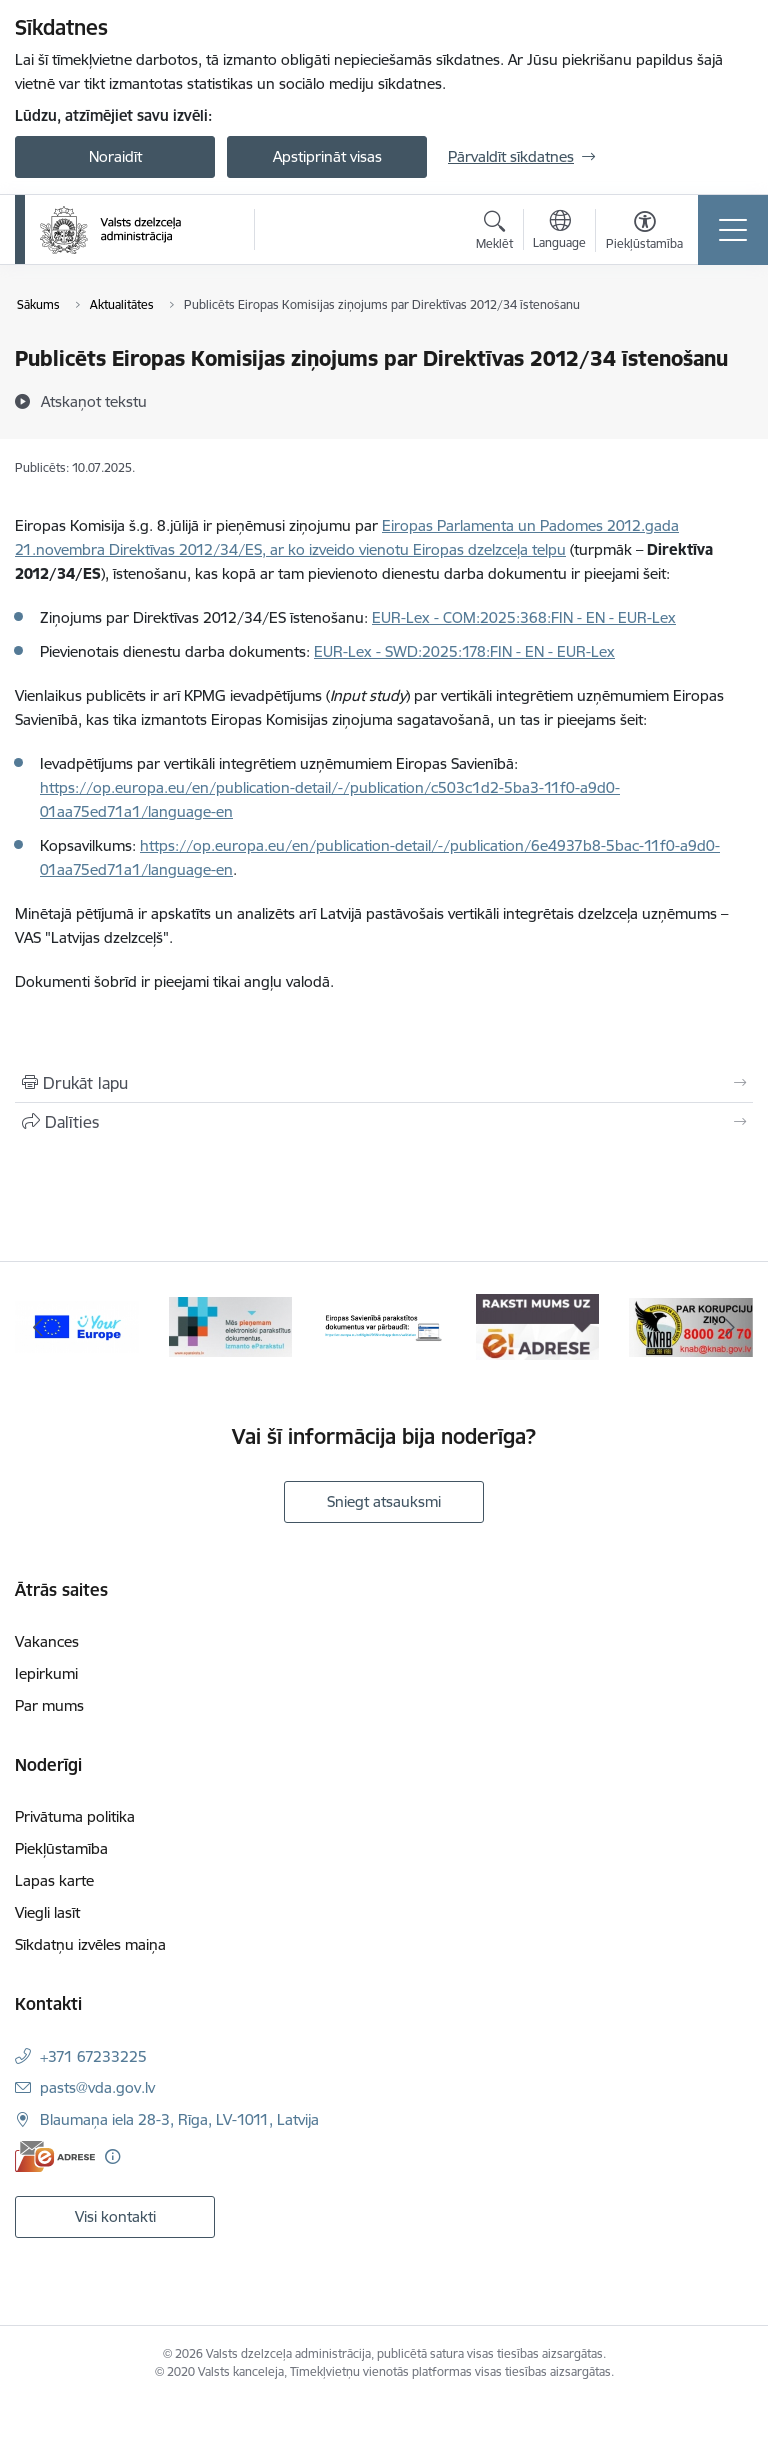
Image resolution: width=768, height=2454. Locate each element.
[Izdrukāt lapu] (384, 1083)
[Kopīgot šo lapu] (384, 1122)
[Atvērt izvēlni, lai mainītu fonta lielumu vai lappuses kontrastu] (644, 233)
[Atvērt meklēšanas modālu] (494, 233)
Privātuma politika (75, 1816)
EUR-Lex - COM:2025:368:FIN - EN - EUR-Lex (524, 617)
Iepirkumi (46, 1673)
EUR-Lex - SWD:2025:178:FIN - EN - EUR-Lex (464, 651)
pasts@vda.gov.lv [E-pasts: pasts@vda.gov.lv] (97, 2087)
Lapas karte (54, 1880)
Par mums (49, 1705)
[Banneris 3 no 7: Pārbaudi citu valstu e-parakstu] (384, 1325)
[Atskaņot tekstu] (94, 401)
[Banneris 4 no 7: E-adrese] (538, 1325)
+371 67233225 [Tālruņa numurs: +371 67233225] (93, 2056)
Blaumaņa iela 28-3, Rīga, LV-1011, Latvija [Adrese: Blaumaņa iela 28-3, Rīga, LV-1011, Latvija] (179, 2119)
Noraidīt (115, 156)
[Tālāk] (729, 1327)
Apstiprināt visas (327, 156)
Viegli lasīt (47, 1912)
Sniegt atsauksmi (384, 1501)
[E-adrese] (55, 2156)
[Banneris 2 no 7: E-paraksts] (231, 1325)
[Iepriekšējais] (38, 1327)
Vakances (47, 1641)
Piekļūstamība (61, 1848)
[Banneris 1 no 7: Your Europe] (77, 1325)
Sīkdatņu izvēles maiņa (90, 1944)
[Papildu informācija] (112, 2156)
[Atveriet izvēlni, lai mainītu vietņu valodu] (559, 232)
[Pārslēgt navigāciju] (733, 230)
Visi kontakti (115, 2216)
